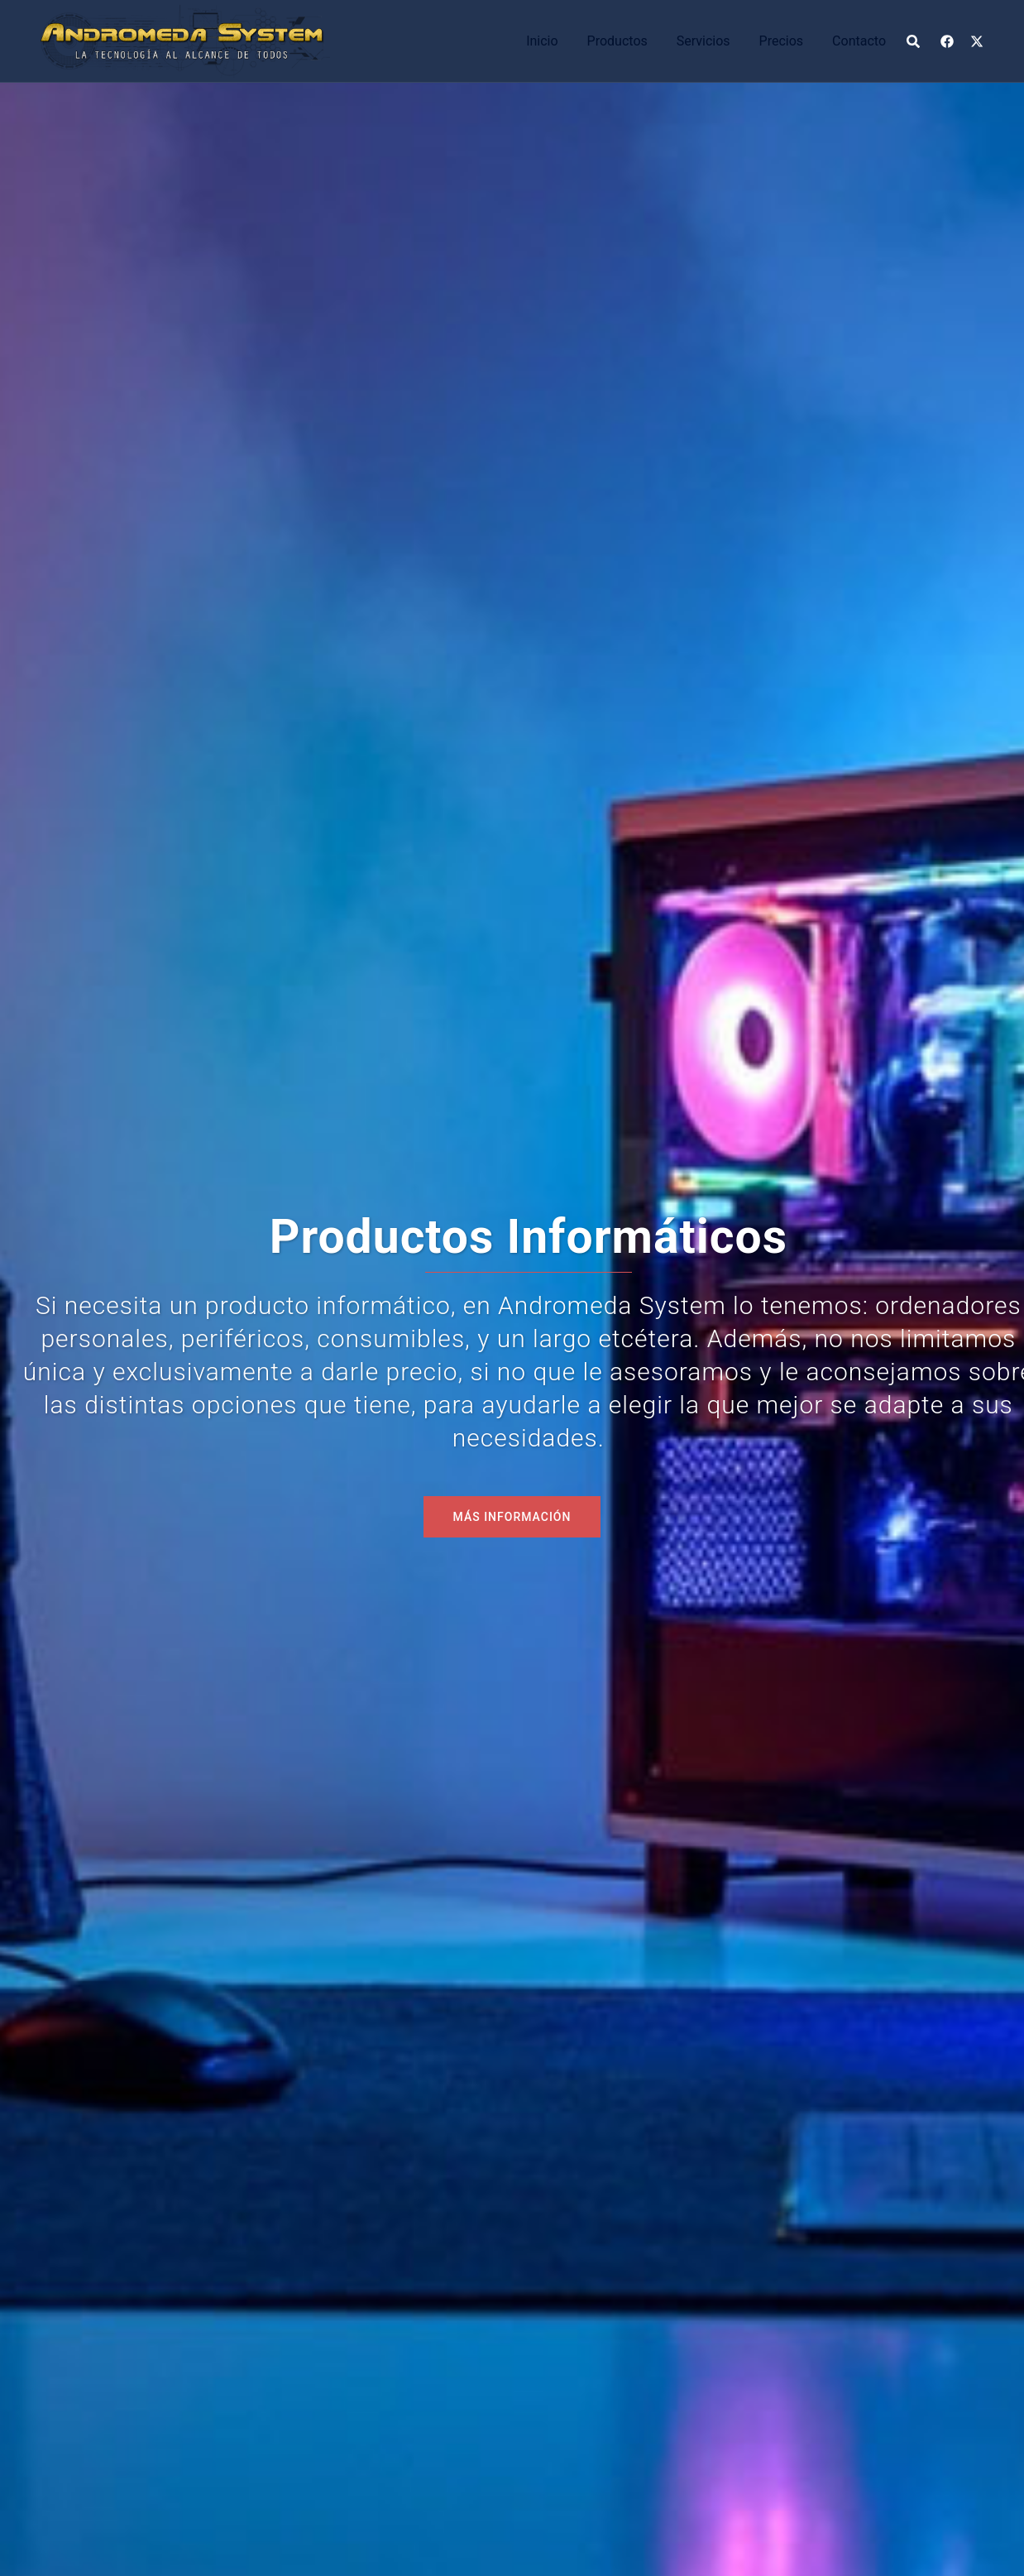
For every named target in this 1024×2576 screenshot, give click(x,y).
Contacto (859, 41)
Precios (781, 41)
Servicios (703, 41)
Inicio (541, 41)
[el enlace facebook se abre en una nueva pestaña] (947, 40)
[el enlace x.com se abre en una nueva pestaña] (976, 40)
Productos (617, 41)
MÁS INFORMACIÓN (512, 1516)
